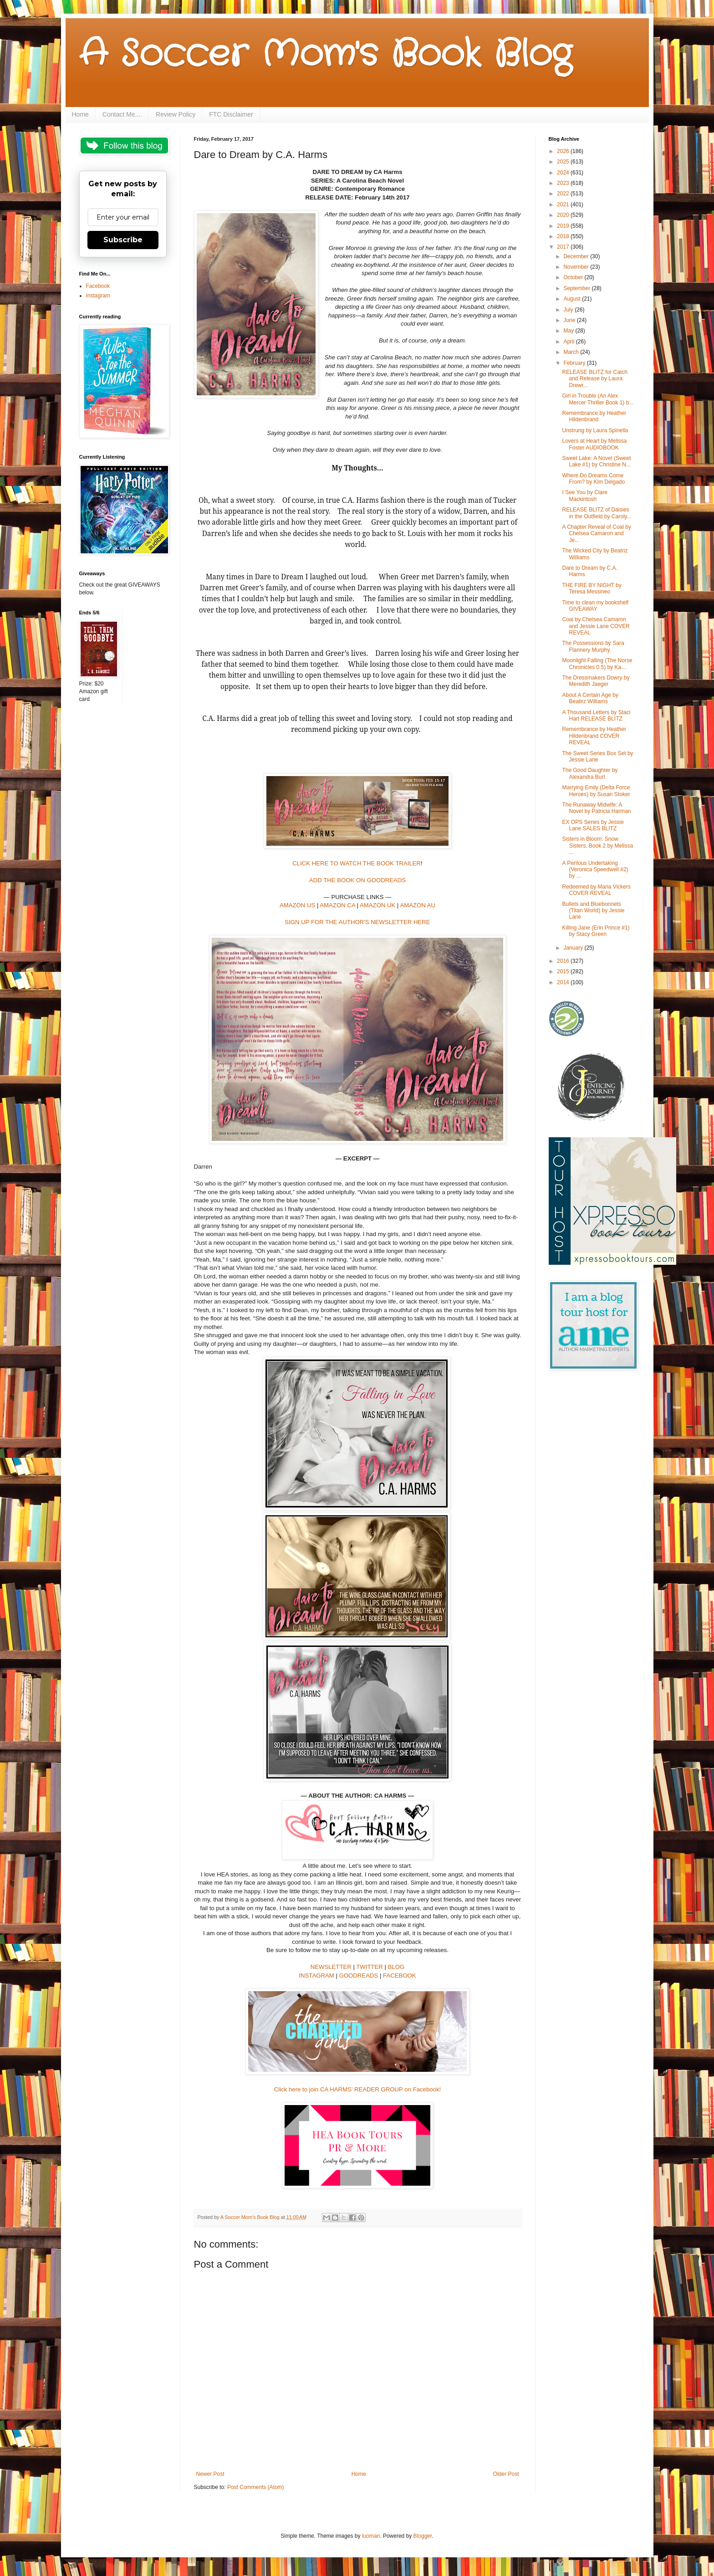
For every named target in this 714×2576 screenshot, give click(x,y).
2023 (564, 183)
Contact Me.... (122, 114)
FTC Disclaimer (231, 114)
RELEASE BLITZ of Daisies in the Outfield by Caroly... (596, 512)
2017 (564, 247)
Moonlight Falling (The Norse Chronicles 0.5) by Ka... (597, 663)
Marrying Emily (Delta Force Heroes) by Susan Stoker (596, 790)
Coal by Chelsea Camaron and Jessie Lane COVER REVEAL (595, 626)
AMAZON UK (377, 905)
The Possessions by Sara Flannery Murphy (593, 646)
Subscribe (123, 239)
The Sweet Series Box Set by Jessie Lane (597, 756)
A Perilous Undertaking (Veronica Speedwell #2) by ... (595, 869)
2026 (564, 151)
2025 (564, 161)
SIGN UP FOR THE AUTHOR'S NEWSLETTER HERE (357, 922)
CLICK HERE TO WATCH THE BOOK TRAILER (356, 863)
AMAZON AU (417, 905)
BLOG (396, 1966)
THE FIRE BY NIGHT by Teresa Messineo (591, 588)
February (574, 363)
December (576, 256)
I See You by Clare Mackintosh (584, 495)
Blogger (422, 2536)
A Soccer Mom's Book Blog (325, 55)
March (571, 352)
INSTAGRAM (316, 1975)
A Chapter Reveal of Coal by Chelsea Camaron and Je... (596, 533)
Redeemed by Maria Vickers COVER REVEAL (596, 890)
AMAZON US (297, 905)
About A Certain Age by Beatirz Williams (590, 698)
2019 (564, 226)
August (572, 299)
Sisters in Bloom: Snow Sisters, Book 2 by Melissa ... (597, 845)
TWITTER (369, 1966)
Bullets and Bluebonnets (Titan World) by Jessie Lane (593, 910)
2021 (564, 204)
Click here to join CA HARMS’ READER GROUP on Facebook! (357, 2089)
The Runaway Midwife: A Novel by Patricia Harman (596, 808)
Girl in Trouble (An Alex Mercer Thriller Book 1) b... (597, 399)
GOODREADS (358, 1975)
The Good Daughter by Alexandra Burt (589, 773)
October (573, 277)
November (576, 267)
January (573, 948)
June (569, 320)
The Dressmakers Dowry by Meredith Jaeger (595, 681)
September (577, 288)
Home (80, 114)
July (569, 310)
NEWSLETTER (331, 1966)
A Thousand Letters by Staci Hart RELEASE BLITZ (596, 715)
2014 (564, 982)
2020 (564, 215)
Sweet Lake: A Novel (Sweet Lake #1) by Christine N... (596, 461)
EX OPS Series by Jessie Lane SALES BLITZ (592, 825)
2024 (564, 172)
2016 (564, 961)
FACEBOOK (399, 1975)
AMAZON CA (337, 905)
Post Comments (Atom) (255, 2487)
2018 (564, 236)
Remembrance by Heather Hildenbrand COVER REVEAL (594, 736)
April (569, 341)
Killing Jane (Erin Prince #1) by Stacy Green (595, 931)
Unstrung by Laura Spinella (595, 430)
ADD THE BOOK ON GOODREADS (357, 880)
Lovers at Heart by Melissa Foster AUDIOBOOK (594, 444)
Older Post (506, 2474)
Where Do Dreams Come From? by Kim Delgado (593, 478)
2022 (564, 193)
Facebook (98, 286)
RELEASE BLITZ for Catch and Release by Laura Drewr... (594, 378)
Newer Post (210, 2474)
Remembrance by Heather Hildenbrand (594, 416)
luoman (371, 2536)
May (569, 330)
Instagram (98, 295)
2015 (564, 971)
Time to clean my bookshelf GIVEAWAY (595, 605)
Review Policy (175, 114)
